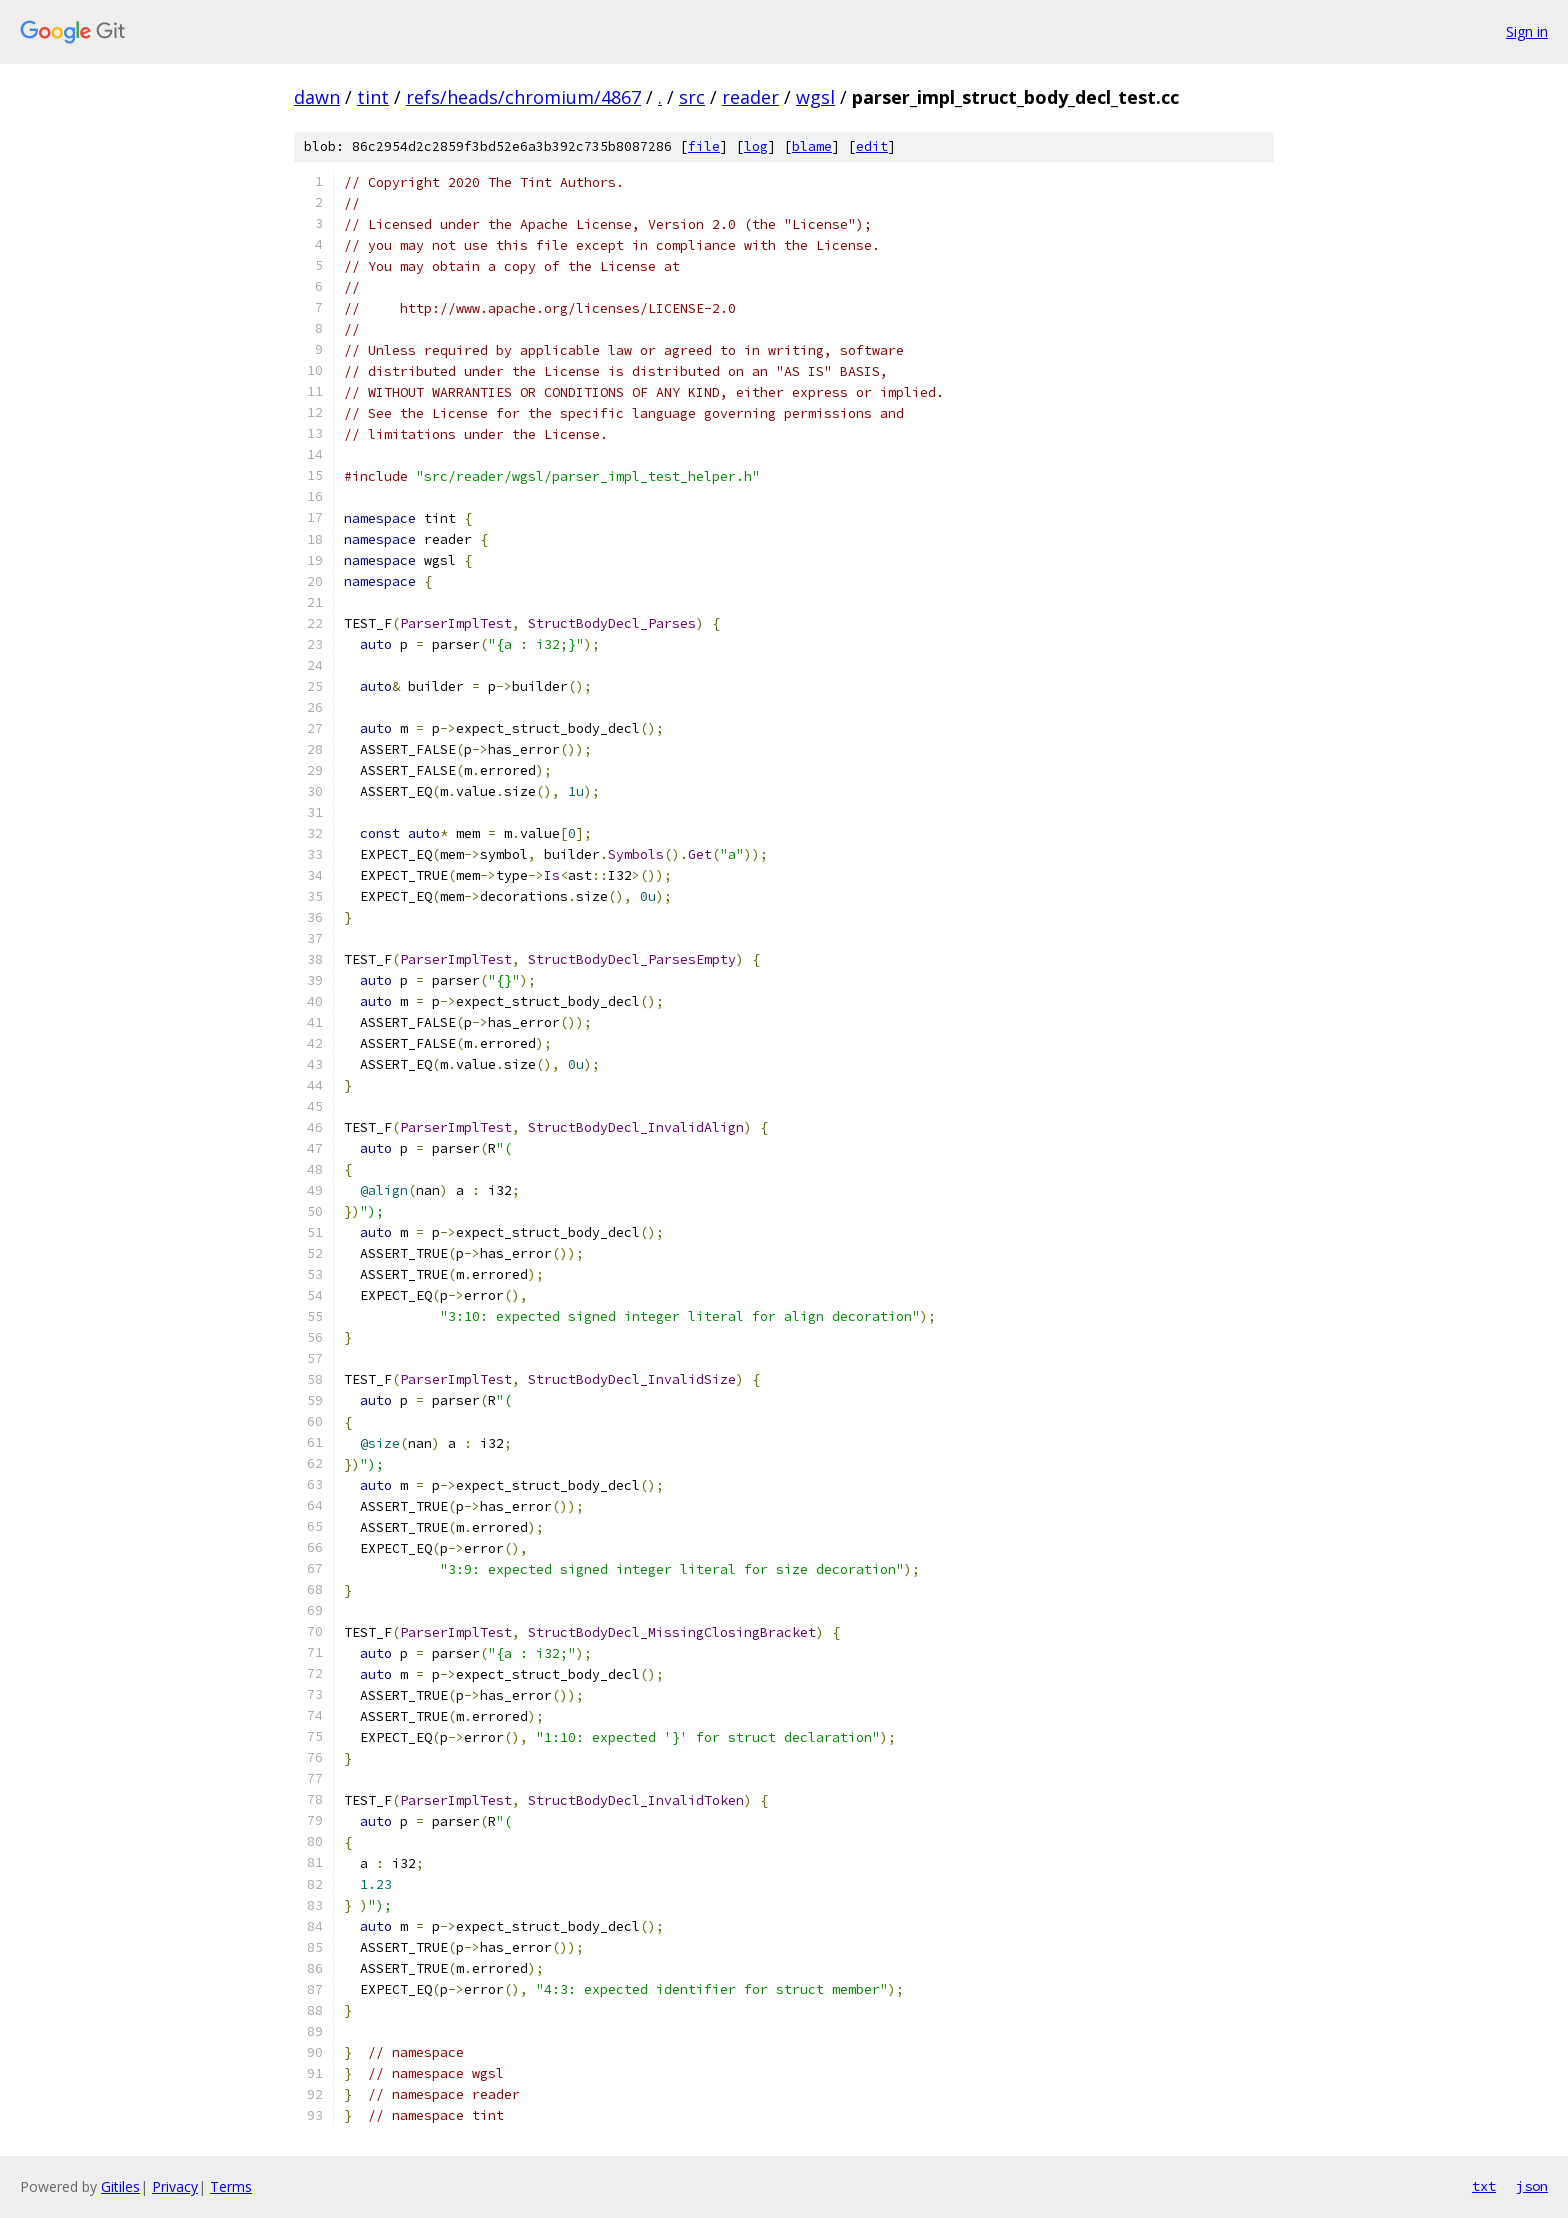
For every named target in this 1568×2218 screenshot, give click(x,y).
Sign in (1527, 31)
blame (812, 146)
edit (872, 146)
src (692, 97)
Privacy (175, 2186)
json (1532, 2186)
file (704, 146)
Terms (231, 2186)
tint (373, 97)
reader (750, 97)
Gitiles (120, 2186)
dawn (317, 97)
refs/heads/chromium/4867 (523, 97)
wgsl (815, 97)
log (756, 146)
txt (1484, 2186)
